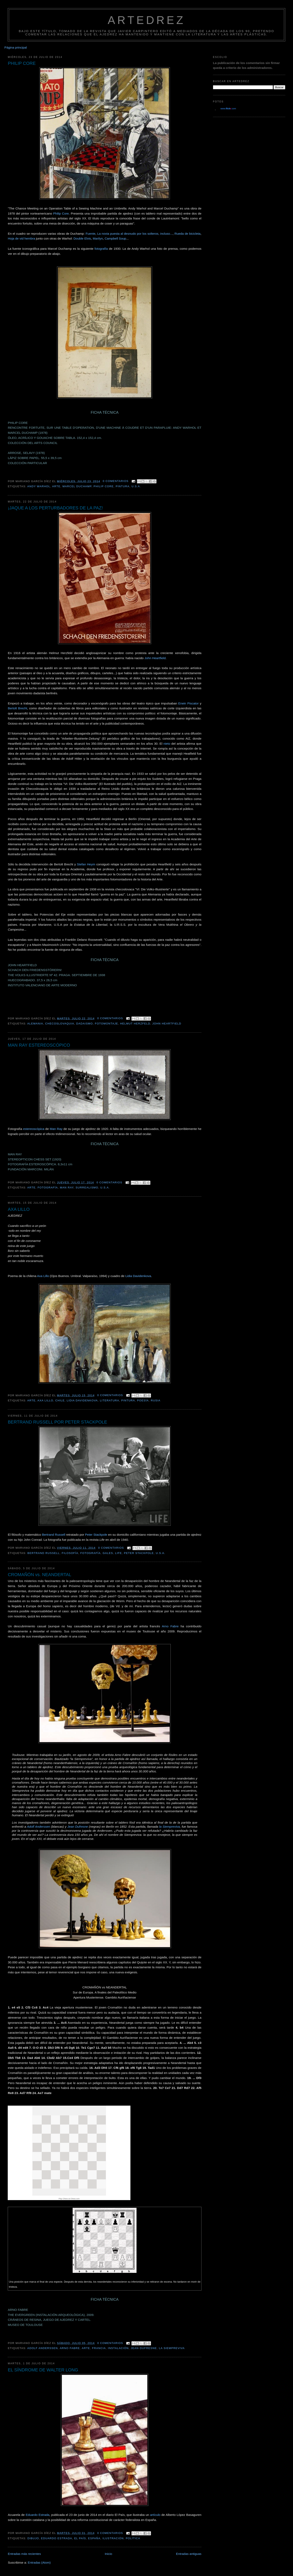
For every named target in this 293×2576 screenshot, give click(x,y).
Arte (56, 486)
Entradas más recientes (24, 2553)
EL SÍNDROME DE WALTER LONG (43, 2369)
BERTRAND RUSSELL (43, 1553)
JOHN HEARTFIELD (166, 1023)
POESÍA (143, 1400)
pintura (122, 486)
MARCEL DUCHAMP (77, 486)
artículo (155, 2514)
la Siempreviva (169, 1826)
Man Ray (56, 1129)
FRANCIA (99, 2348)
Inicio (108, 2553)
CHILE (60, 1400)
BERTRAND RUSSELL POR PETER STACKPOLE (57, 1422)
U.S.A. (136, 486)
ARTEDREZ (146, 20)
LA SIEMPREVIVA (172, 2348)
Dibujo (33, 2538)
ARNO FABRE (70, 2348)
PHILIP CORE (22, 63)
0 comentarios (115, 481)
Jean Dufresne (77, 1826)
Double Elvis (82, 238)
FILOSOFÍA (70, 1553)
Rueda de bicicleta (187, 233)
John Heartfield (155, 658)
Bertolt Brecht (17, 708)
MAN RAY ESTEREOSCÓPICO (39, 1045)
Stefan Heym (86, 864)
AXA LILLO (19, 1209)
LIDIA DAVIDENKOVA (82, 1400)
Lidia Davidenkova (138, 1276)
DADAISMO (84, 1023)
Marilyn (98, 238)
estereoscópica (33, 1129)
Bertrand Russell (53, 1534)
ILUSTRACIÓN (113, 2538)
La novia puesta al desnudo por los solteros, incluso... (135, 233)
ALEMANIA (35, 1023)
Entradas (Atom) (39, 2562)
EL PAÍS (80, 2538)
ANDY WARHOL (38, 486)
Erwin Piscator (188, 703)
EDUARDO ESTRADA (56, 2538)
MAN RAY (66, 1187)
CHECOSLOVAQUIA (59, 1023)
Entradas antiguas (188, 2553)
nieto (166, 743)
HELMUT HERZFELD (135, 1023)
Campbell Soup (115, 238)
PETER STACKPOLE (139, 1553)
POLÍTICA (133, 2538)
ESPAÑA (94, 2538)
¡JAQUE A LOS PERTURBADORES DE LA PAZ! (55, 507)
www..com (228, 108)
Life (118, 1553)
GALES (108, 1553)
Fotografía (48, 1187)
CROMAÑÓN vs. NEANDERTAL (39, 1574)
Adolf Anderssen (38, 1826)
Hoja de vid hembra (21, 238)
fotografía (101, 248)
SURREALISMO (87, 1187)
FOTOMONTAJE (106, 1023)
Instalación (118, 2348)
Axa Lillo (43, 1276)
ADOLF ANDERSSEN (42, 2348)
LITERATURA (109, 1400)
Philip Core (61, 213)
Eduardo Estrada (37, 2514)
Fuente (90, 233)
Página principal (15, 47)
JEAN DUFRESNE (144, 2348)
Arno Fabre (170, 1626)
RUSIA (155, 1400)
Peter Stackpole (96, 1534)
